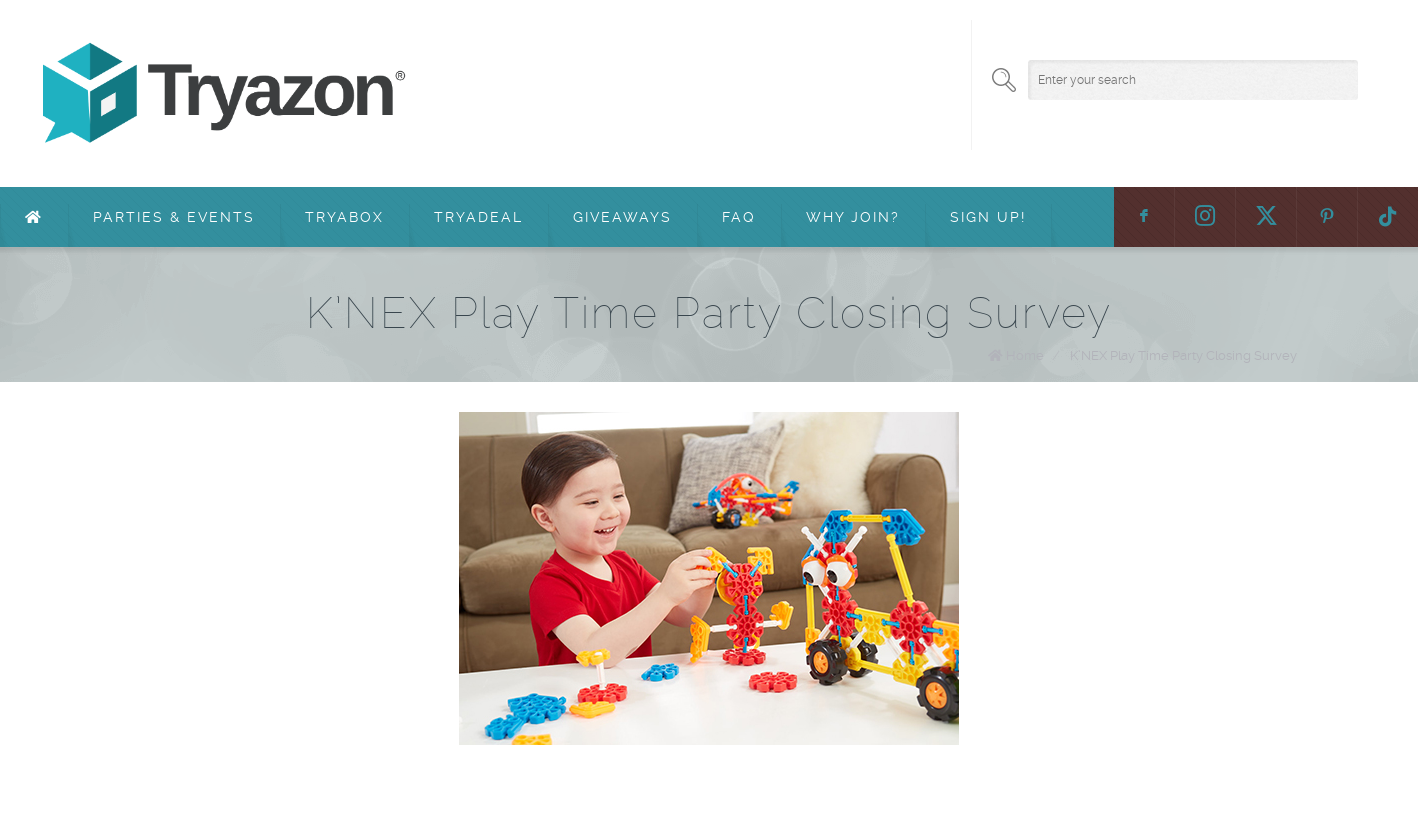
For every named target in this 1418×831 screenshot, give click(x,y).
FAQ (739, 217)
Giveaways (622, 217)
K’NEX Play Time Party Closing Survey (1183, 355)
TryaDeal (478, 217)
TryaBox (344, 217)
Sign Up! (988, 217)
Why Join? (853, 217)
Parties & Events (174, 217)
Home (1025, 355)
